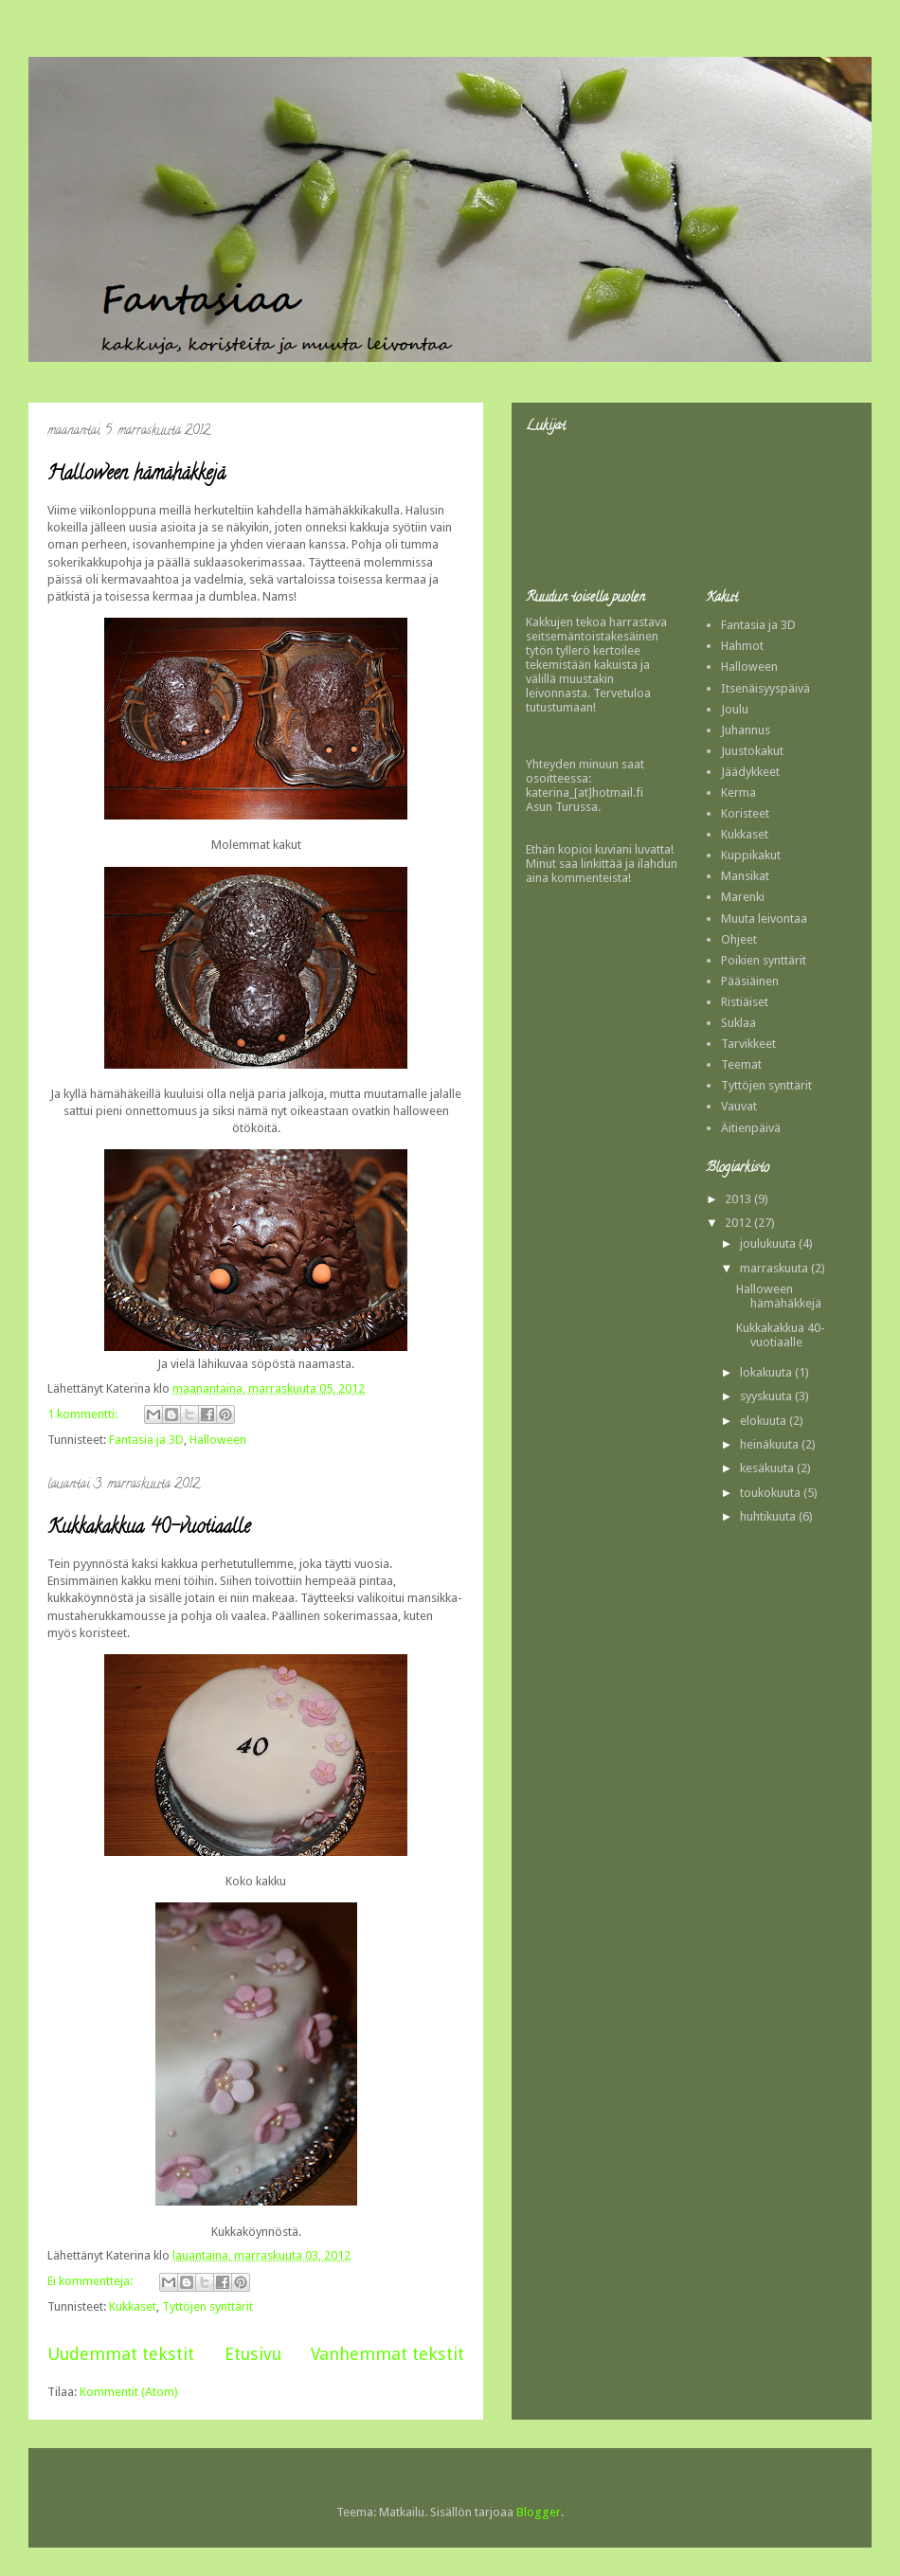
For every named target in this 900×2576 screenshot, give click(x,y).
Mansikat (745, 876)
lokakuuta (767, 1372)
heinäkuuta (770, 1444)
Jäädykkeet (750, 772)
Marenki (743, 897)
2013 (739, 1199)
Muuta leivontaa (764, 918)
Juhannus (745, 730)
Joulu (734, 709)
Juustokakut (752, 751)
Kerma (738, 792)
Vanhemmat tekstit (387, 2354)
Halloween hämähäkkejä (136, 475)
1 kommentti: (83, 1414)
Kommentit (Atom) (129, 2392)
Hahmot (742, 646)
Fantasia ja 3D (146, 1439)
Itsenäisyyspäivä (765, 688)
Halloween (217, 1439)
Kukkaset (132, 2306)
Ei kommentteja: (91, 2281)
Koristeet (745, 813)
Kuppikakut (751, 855)
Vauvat (739, 1106)
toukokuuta (771, 1493)
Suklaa (738, 1023)
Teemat (741, 1064)
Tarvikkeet (748, 1043)
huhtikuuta (769, 1516)
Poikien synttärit (763, 960)
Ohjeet (739, 939)
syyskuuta (767, 1396)
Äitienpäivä (751, 1128)
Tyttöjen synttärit (207, 2306)
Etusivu (253, 2354)
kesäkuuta (768, 1468)
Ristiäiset (744, 1002)
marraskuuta (775, 1268)
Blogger (538, 2512)
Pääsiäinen (750, 981)
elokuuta (764, 1421)
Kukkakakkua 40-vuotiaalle (148, 1528)
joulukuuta (769, 1243)
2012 (739, 1223)
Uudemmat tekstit (120, 2354)
